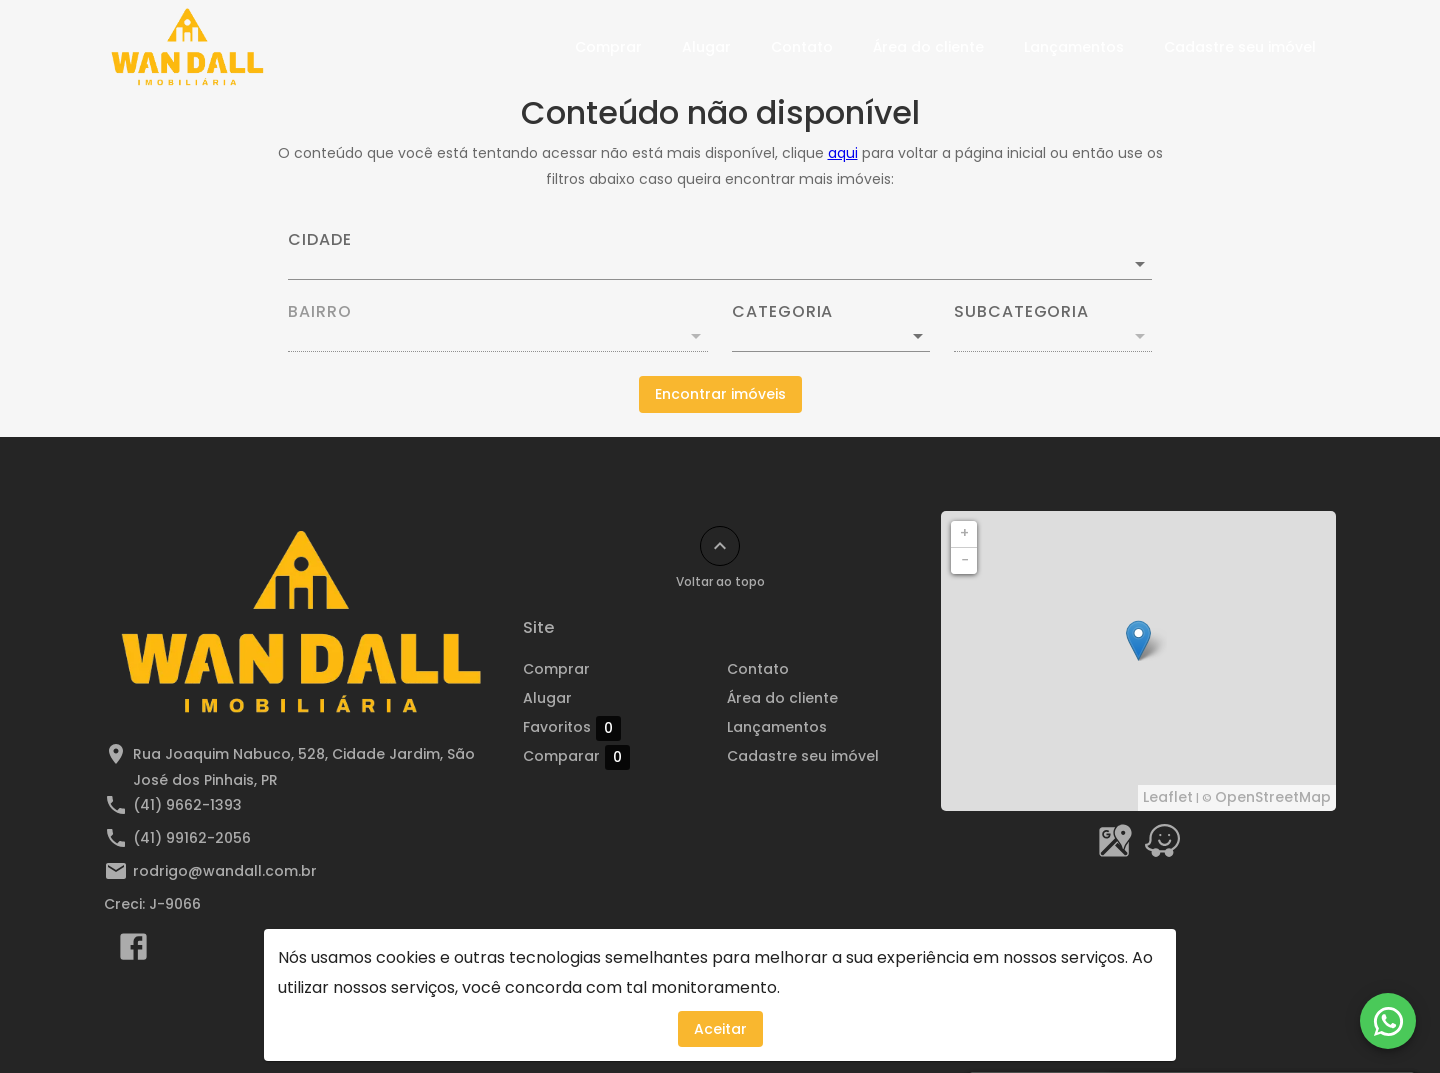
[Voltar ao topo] (720, 546)
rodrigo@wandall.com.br (225, 871)
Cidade (320, 240)
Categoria (782, 312)
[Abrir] (1140, 264)
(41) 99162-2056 (192, 838)
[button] (831, 336)
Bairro (320, 312)
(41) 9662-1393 (187, 805)
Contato (802, 47)
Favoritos (572, 728)
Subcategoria (1021, 312)
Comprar (608, 47)
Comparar (576, 757)
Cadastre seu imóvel (1240, 47)
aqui (843, 153)
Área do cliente (928, 47)
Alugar (706, 47)
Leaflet (1168, 797)
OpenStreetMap (1273, 797)
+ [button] (964, 533)
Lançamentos (1074, 47)
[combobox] (720, 256)
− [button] (965, 560)
